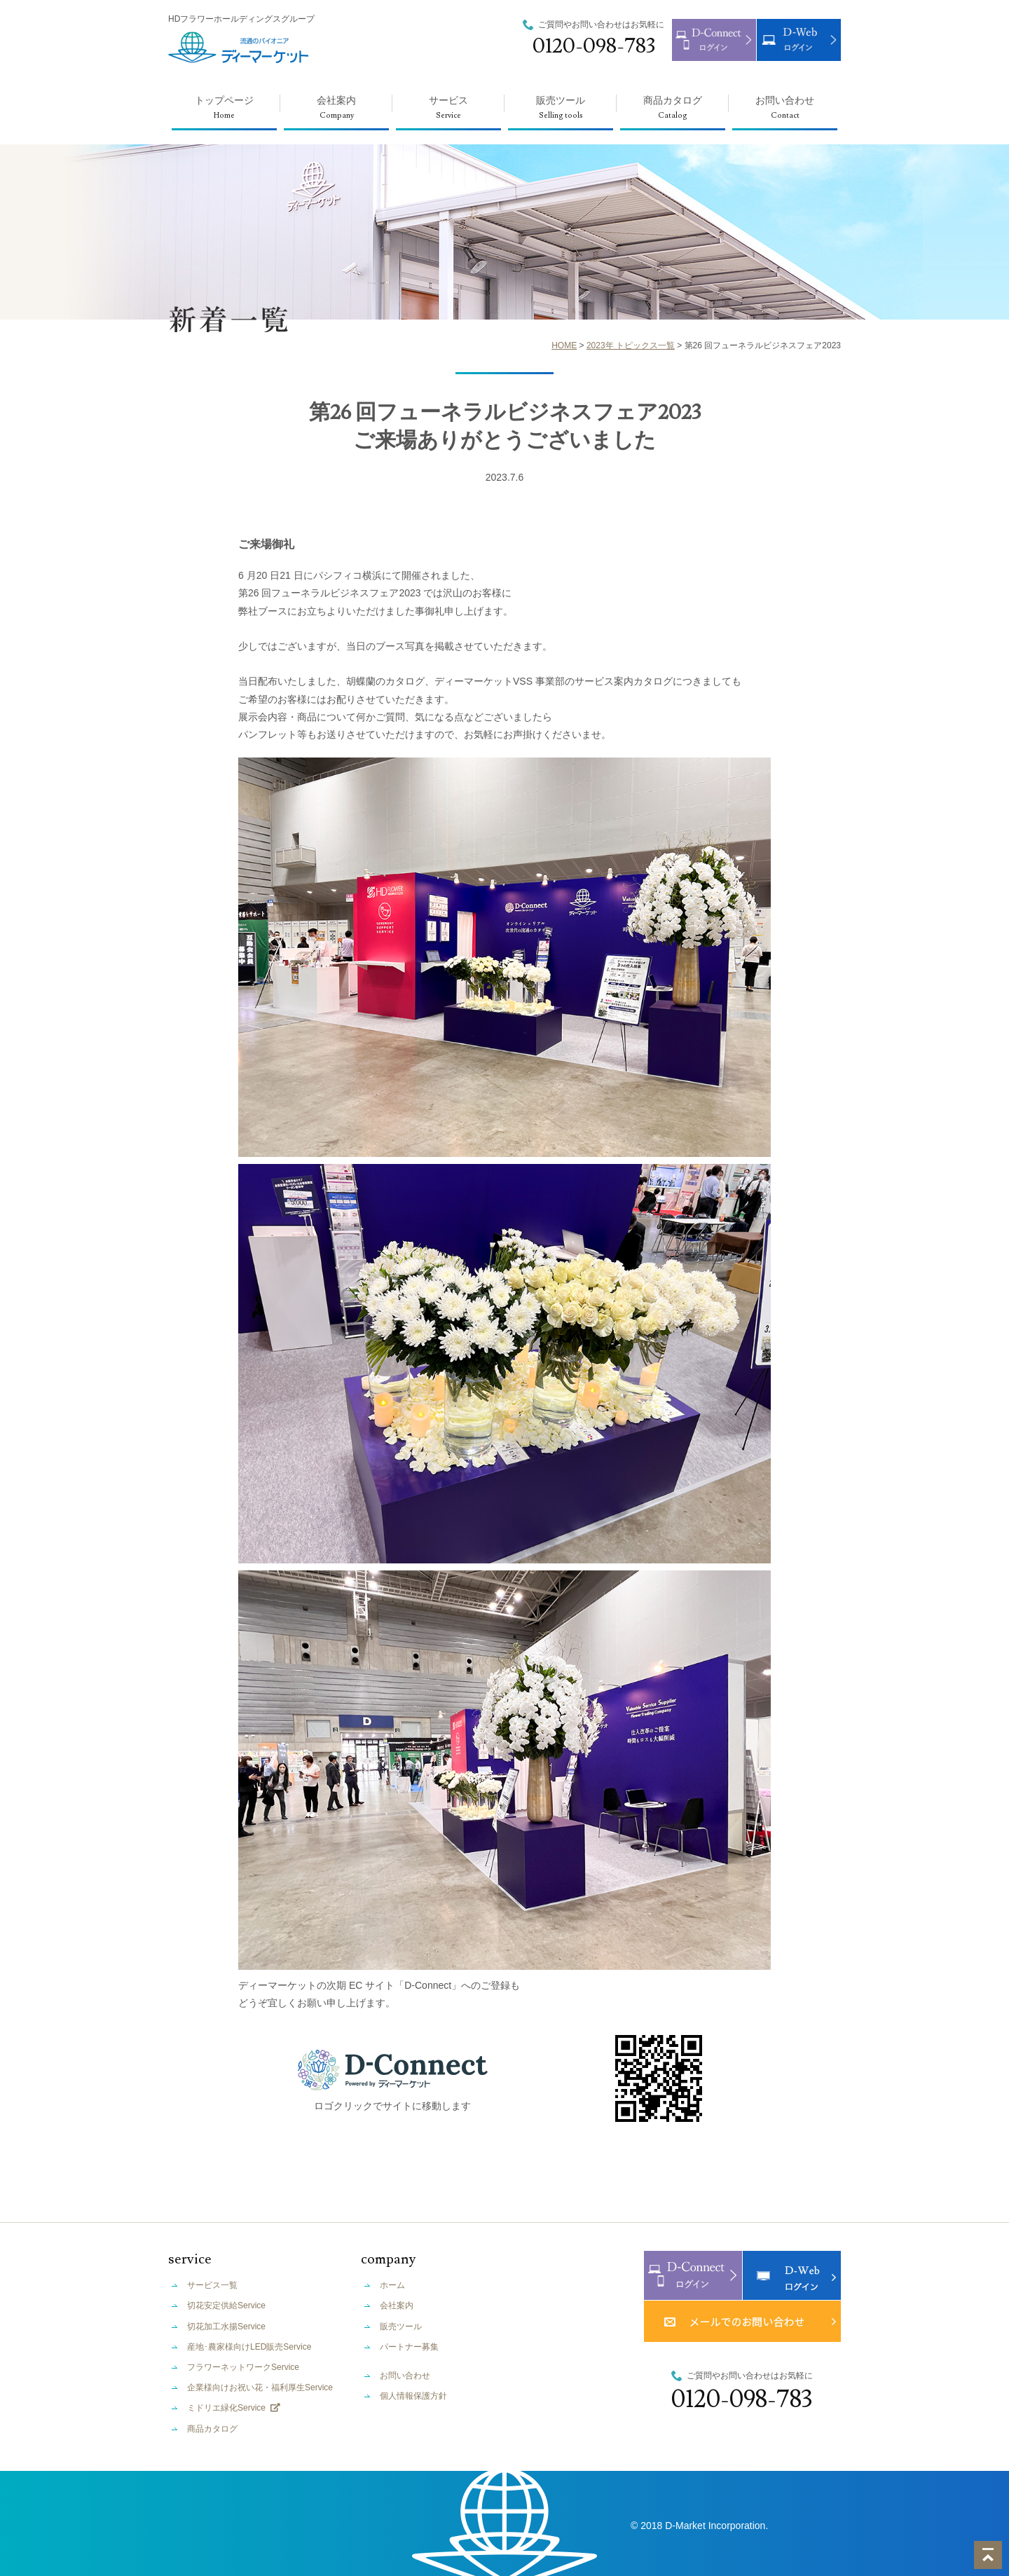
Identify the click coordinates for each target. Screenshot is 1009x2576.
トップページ (224, 112)
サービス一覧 (212, 2285)
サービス (448, 112)
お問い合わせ (785, 112)
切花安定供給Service (226, 2305)
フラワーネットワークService (243, 2367)
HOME (564, 345)
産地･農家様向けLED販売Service (249, 2347)
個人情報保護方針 (413, 2396)
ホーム (392, 2285)
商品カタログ (673, 112)
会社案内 (336, 112)
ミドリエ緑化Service (233, 2408)
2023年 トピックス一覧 (630, 345)
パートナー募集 (409, 2347)
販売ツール (560, 112)
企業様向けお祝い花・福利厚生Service (260, 2387)
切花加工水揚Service (226, 2326)
